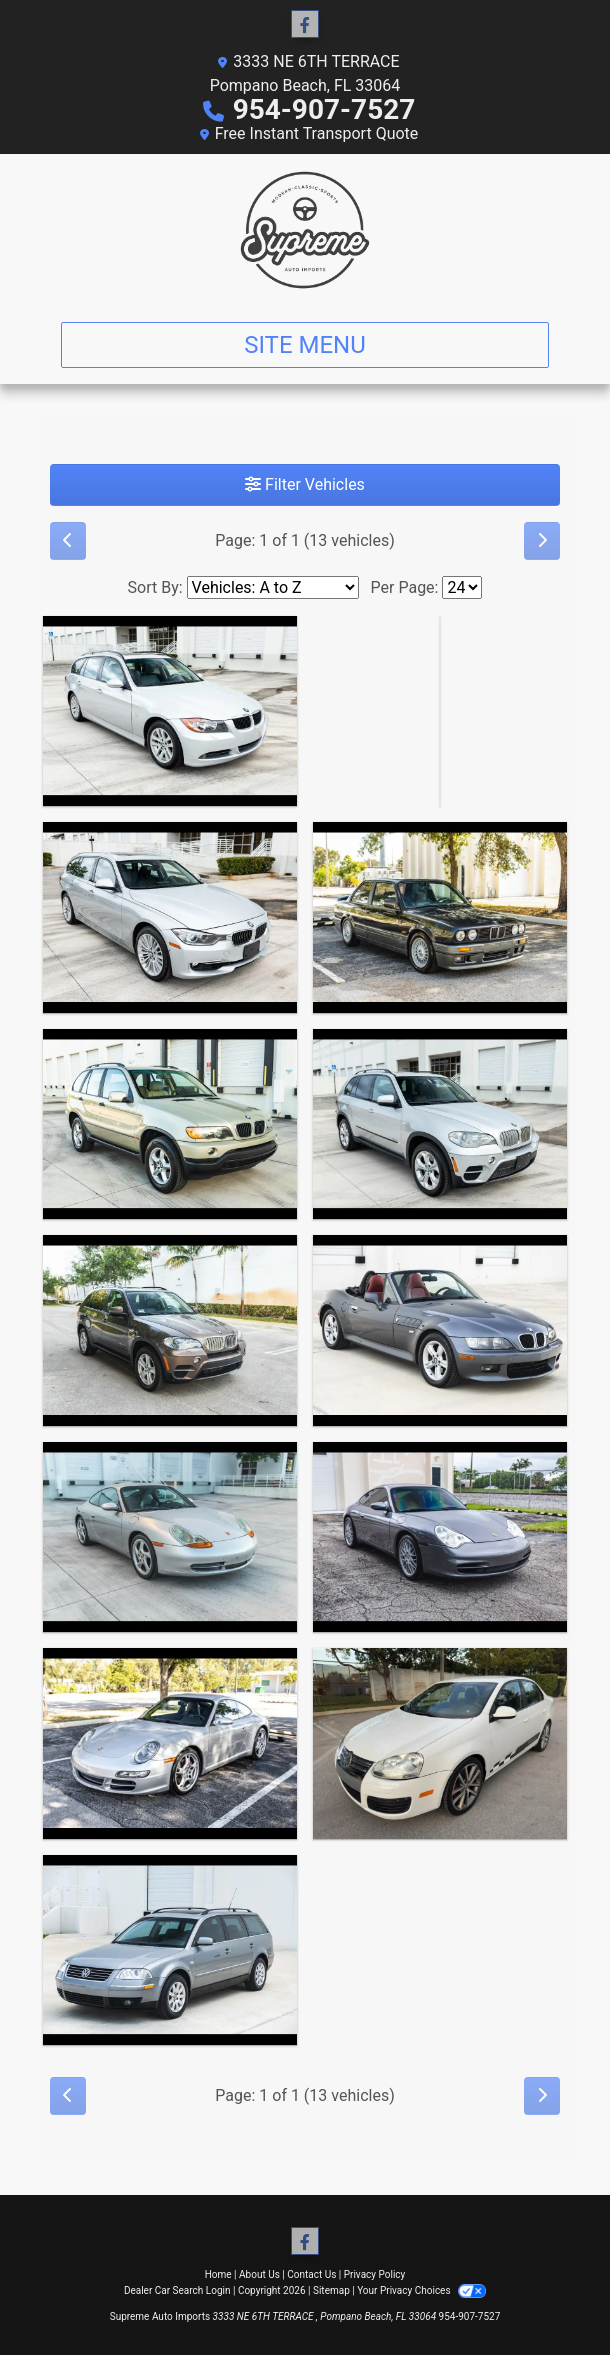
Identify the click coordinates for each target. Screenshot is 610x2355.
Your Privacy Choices (421, 2290)
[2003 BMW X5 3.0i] (170, 1124)
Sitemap (331, 2290)
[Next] (542, 541)
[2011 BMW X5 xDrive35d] (440, 1124)
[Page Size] (462, 587)
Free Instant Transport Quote (317, 133)
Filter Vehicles (305, 484)
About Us (259, 2274)
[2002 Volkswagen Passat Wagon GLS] (170, 1950)
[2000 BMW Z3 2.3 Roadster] (440, 1330)
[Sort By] (273, 587)
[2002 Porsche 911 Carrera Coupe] (440, 1537)
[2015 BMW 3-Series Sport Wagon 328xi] (170, 917)
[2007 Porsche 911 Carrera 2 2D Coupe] (170, 1743)
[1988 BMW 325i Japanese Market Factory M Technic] (440, 917)
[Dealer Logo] (304, 230)
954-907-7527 (324, 109)
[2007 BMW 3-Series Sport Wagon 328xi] (170, 711)
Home (218, 2274)
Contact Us (311, 2274)
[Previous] (68, 541)
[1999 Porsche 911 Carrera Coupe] (170, 1537)
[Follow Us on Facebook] (305, 25)
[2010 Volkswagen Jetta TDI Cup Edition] (440, 1743)
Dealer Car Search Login (177, 2290)
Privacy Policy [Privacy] (375, 2274)
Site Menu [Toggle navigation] (305, 345)
